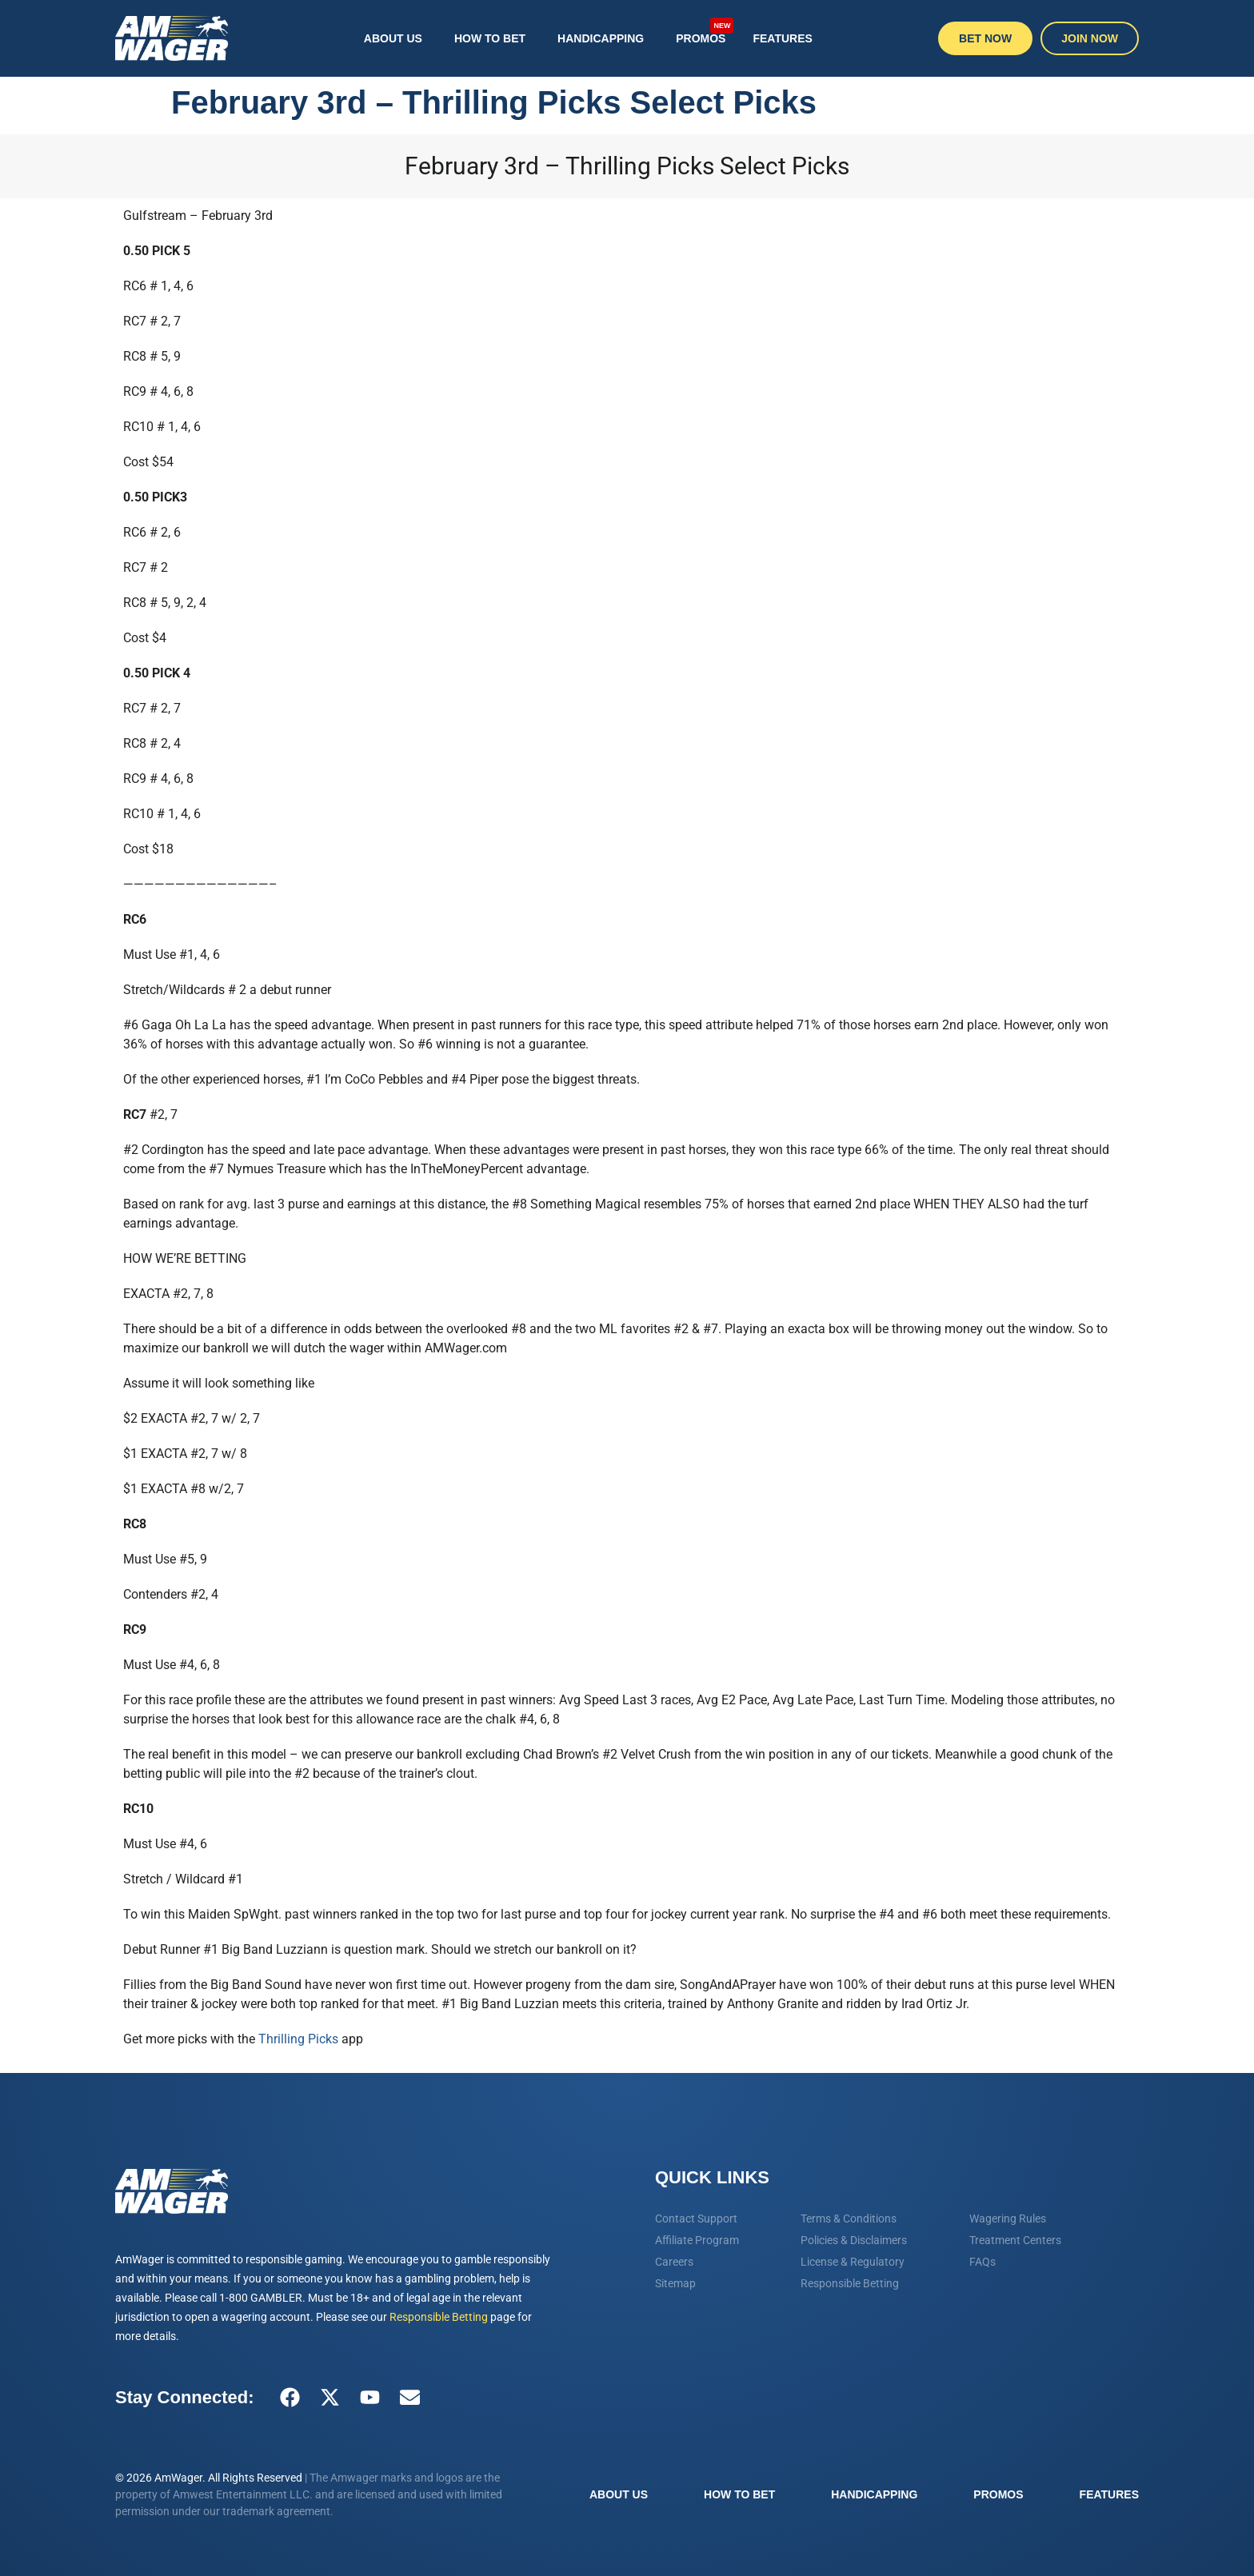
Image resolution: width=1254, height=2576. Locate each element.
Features (782, 38)
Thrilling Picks (298, 2039)
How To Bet (489, 38)
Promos (704, 31)
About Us (393, 38)
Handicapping (600, 38)
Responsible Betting (438, 2316)
